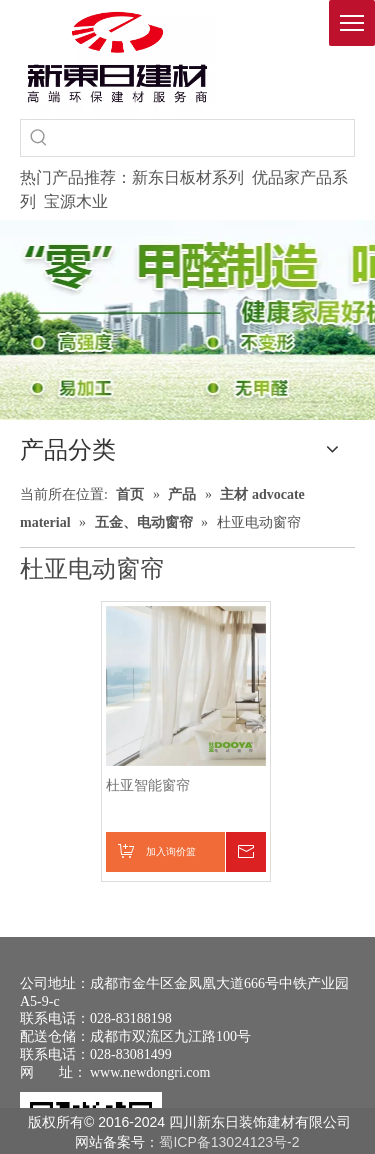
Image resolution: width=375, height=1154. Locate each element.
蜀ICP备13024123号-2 (229, 1142)
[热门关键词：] (39, 138)
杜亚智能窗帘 (148, 785)
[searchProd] (205, 138)
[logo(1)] (117, 57)
